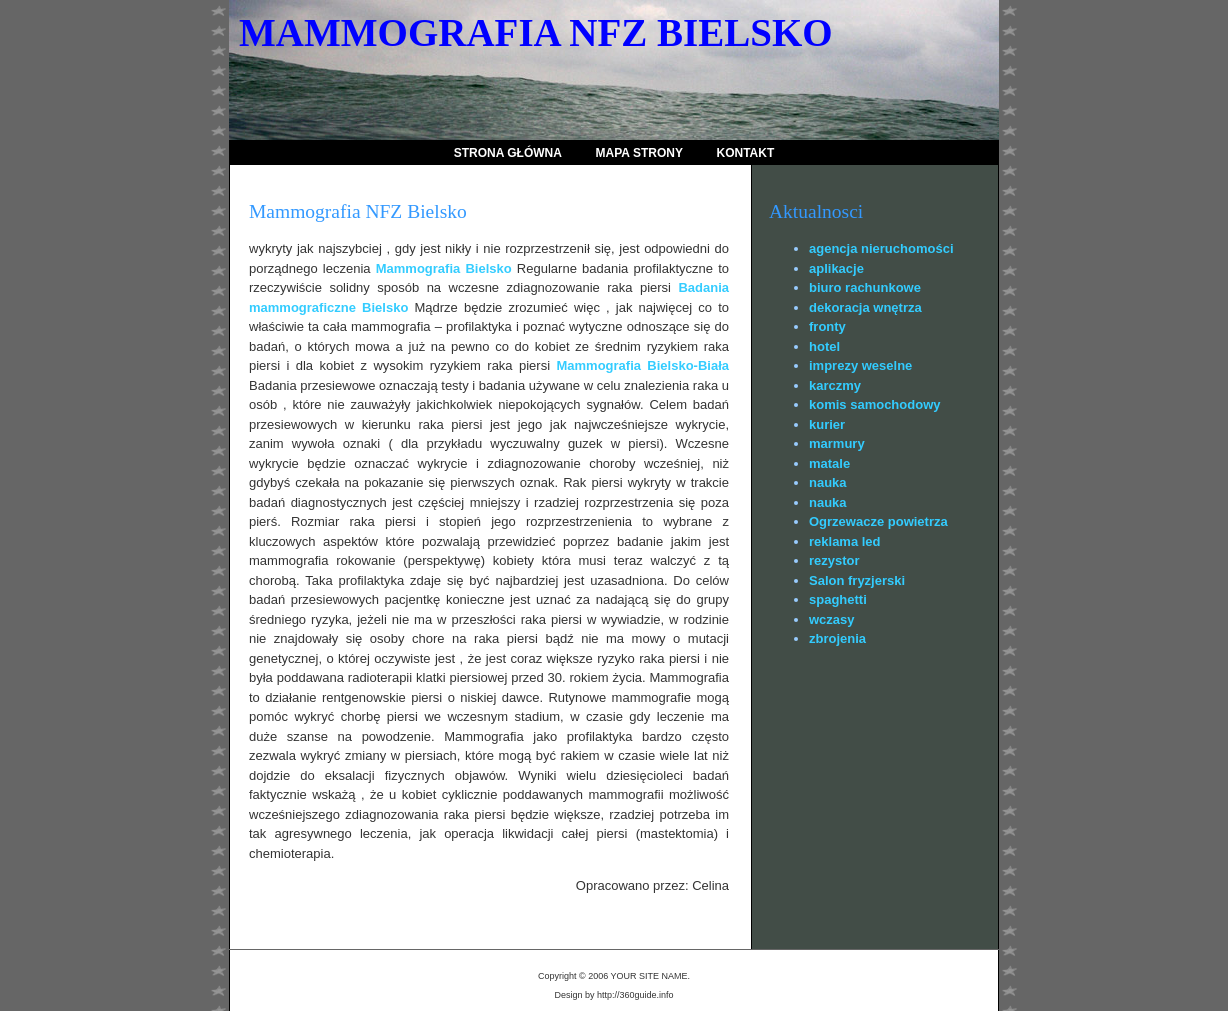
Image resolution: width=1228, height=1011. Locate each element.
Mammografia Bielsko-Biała (642, 365)
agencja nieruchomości (881, 248)
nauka (828, 482)
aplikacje (836, 268)
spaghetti (838, 599)
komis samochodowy (874, 404)
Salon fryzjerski (857, 580)
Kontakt (746, 153)
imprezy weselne (860, 365)
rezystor (834, 560)
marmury (837, 443)
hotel (824, 346)
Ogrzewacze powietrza (878, 521)
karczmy (835, 385)
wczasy (832, 619)
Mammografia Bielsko (444, 268)
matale (829, 463)
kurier (827, 424)
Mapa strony (639, 153)
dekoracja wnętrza (865, 307)
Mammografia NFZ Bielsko (536, 32)
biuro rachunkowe (865, 287)
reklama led (845, 541)
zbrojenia (837, 638)
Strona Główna (508, 153)
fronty (827, 326)
